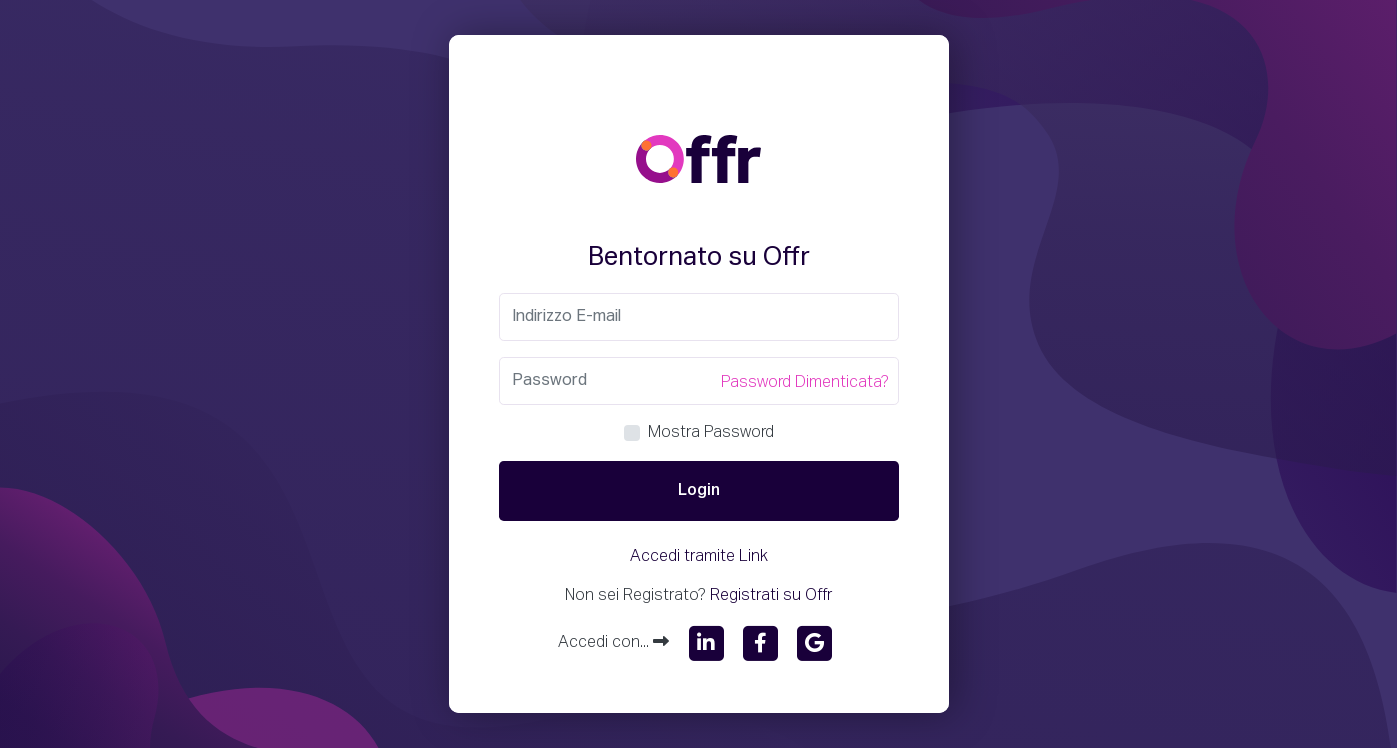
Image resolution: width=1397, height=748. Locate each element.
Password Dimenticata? (805, 383)
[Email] (699, 317)
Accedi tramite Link (699, 557)
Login (699, 491)
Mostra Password (711, 433)
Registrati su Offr (771, 596)
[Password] (699, 381)
